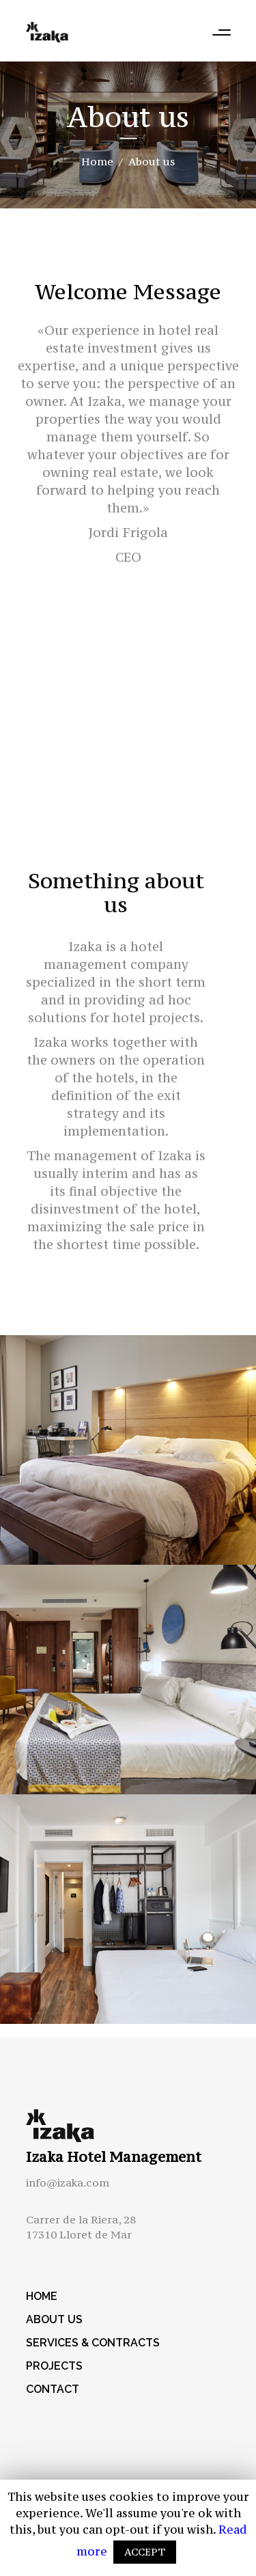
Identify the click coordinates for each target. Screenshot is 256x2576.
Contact (52, 2389)
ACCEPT (144, 2551)
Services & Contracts (93, 2342)
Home (97, 161)
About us (54, 2319)
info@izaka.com (67, 2182)
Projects (54, 2365)
